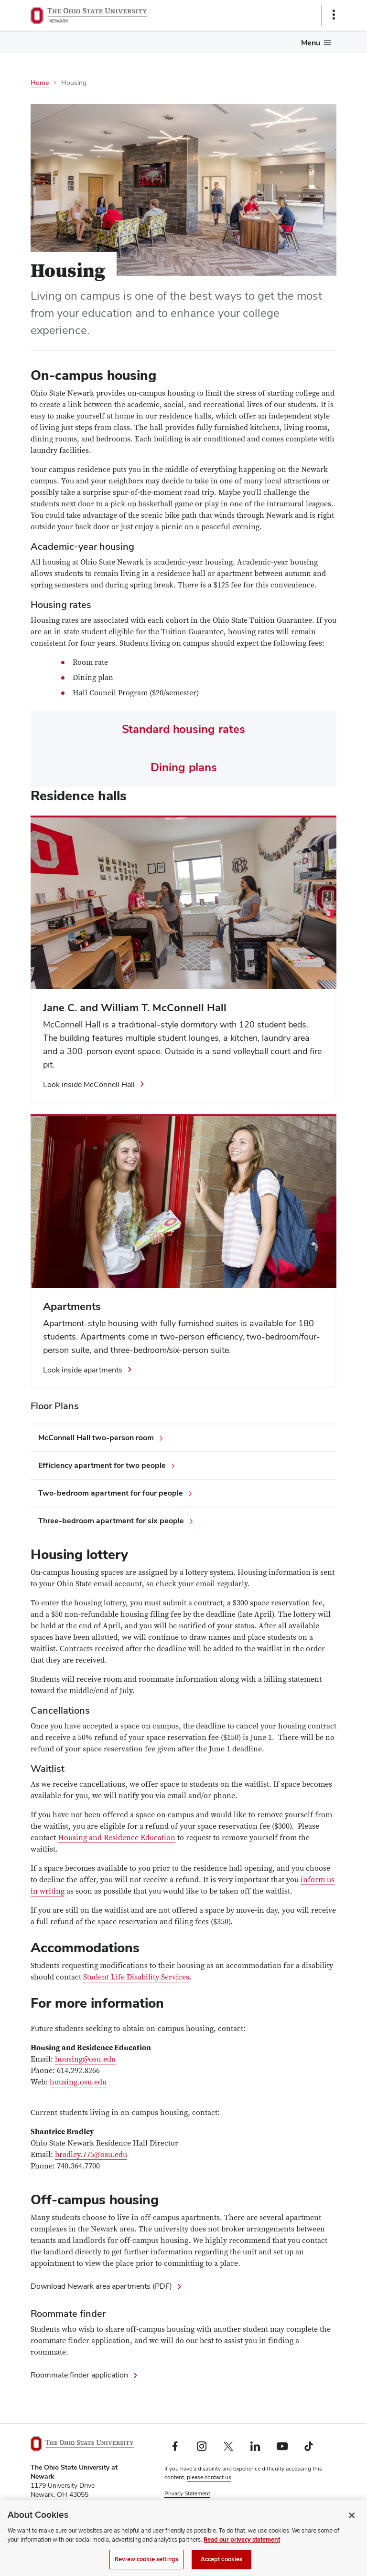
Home (40, 82)
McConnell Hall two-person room (96, 1438)
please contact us (209, 2477)
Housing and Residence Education (116, 1838)
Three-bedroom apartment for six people (111, 1521)
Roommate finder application (79, 2375)
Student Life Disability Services (136, 1977)
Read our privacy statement (242, 2551)
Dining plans (184, 767)
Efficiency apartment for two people (102, 1465)
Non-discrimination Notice (198, 2502)
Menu (310, 43)
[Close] (351, 2526)
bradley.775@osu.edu (91, 2154)
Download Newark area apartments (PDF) (101, 2286)
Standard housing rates (183, 729)
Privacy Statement (187, 2493)
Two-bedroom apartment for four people (110, 1493)
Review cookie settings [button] (193, 2510)
